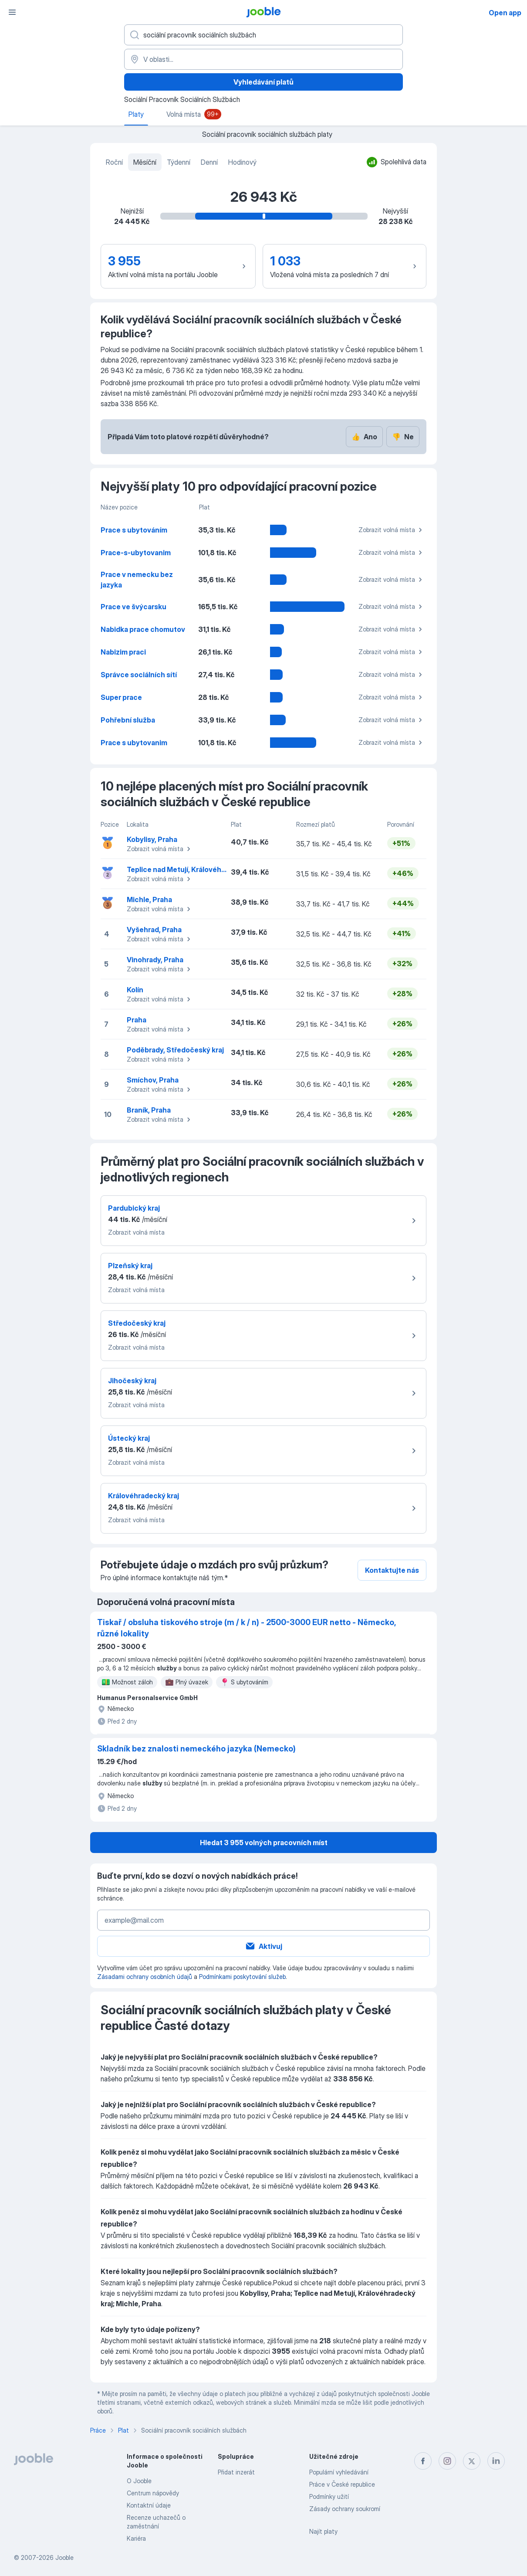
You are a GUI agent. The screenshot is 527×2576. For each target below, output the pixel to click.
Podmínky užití (329, 2496)
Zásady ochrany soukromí (344, 2508)
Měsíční (144, 162)
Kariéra (136, 2538)
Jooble (64, 2557)
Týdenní (178, 162)
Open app (505, 12)
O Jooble (139, 2480)
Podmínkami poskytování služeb (242, 1976)
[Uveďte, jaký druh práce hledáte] (263, 34)
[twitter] (471, 2461)
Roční (114, 162)
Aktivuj (263, 1946)
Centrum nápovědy (153, 2493)
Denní (209, 162)
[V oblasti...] (263, 59)
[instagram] (447, 2461)
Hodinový (242, 162)
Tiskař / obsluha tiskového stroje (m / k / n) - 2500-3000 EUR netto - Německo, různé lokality (246, 1628)
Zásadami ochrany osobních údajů (144, 1976)
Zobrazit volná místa (391, 530)
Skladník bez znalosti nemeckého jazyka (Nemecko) (196, 1748)
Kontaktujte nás (392, 1570)
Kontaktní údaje (149, 2505)
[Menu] (12, 12)
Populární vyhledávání (338, 2472)
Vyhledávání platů (263, 82)
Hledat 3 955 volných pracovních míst (264, 1842)
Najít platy (323, 2531)
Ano (364, 436)
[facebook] (423, 2461)
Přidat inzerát (236, 2472)
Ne (403, 436)
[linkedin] (496, 2461)
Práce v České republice (342, 2484)
